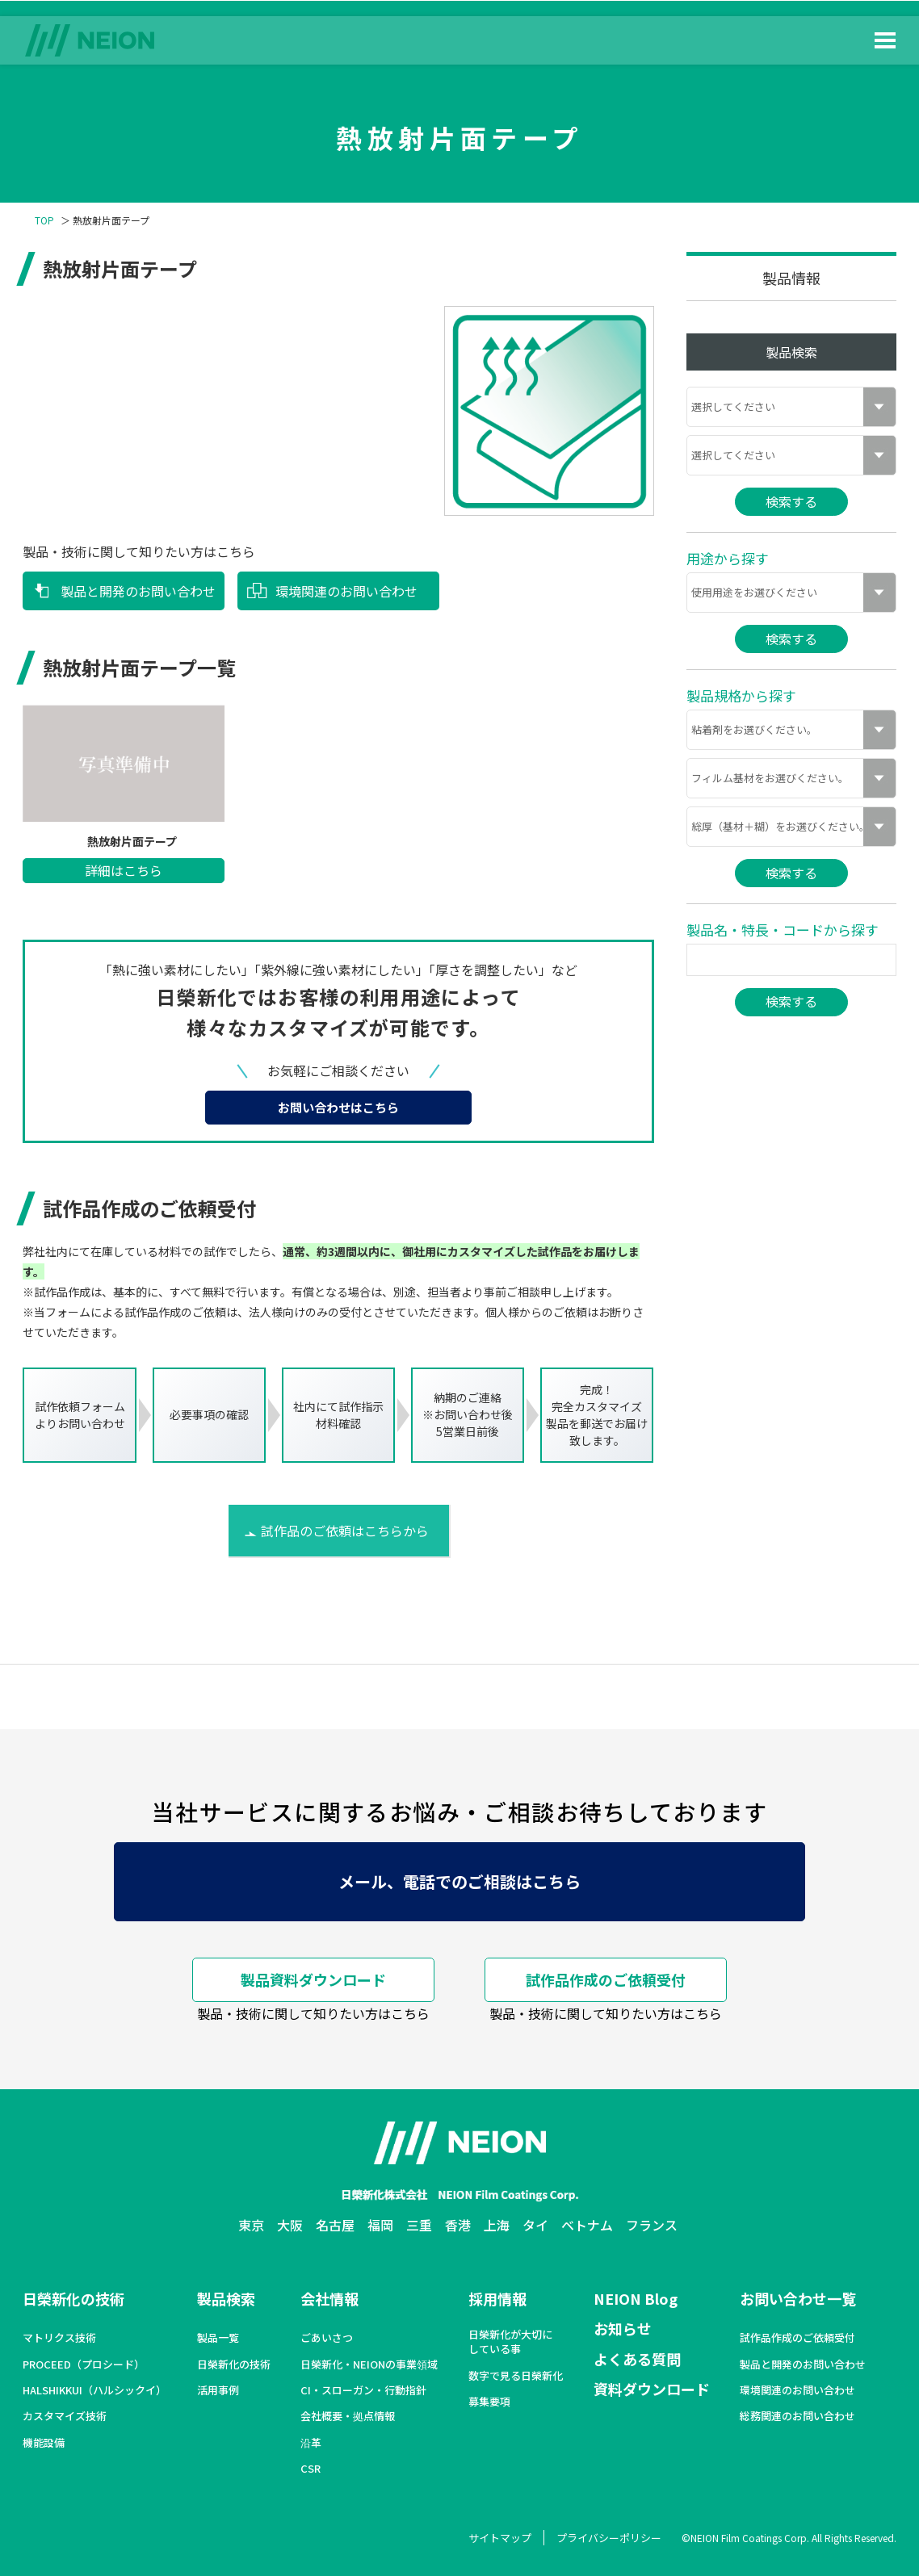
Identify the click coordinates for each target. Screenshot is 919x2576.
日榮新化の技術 (73, 2298)
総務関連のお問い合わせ (797, 2416)
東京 (251, 2225)
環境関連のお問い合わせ (346, 591)
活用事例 (218, 2390)
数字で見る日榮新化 (515, 2376)
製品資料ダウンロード (313, 1979)
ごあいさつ (326, 2338)
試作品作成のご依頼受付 (606, 1979)
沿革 (310, 2443)
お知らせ (623, 2328)
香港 (458, 2225)
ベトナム (587, 2225)
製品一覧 (218, 2338)
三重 (419, 2225)
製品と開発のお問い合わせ (138, 591)
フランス (652, 2225)
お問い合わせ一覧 (798, 2298)
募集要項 (489, 2401)
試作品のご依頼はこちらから (345, 1530)
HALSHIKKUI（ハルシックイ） (94, 2390)
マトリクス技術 (59, 2338)
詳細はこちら (123, 870)
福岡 (380, 2225)
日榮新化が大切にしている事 (510, 2341)
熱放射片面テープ (132, 841)
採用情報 (497, 2298)
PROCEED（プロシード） (84, 2364)
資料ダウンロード (652, 2388)
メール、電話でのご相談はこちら (459, 1881)
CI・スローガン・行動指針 (363, 2390)
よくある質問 (637, 2358)
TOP (44, 220)
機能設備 (44, 2443)
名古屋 (335, 2225)
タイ (535, 2225)
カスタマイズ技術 (65, 2416)
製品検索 (226, 2298)
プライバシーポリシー (608, 2537)
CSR (310, 2468)
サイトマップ (499, 2537)
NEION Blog (636, 2298)
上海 (497, 2225)
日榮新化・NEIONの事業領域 (369, 2364)
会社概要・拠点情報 (347, 2416)
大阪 (290, 2225)
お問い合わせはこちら (338, 1107)
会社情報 (329, 2298)
